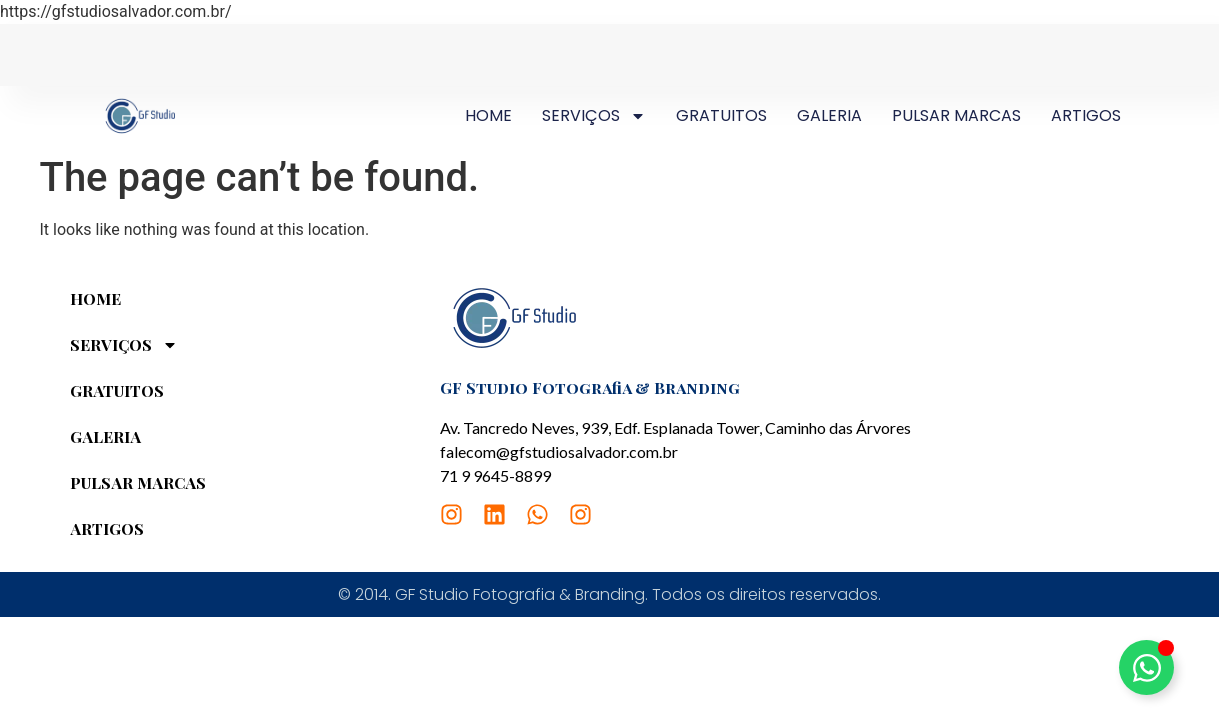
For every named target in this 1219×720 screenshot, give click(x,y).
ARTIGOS (1086, 115)
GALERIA (829, 115)
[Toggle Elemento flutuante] (1146, 667)
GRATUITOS (721, 115)
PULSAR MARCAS (956, 115)
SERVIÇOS (594, 116)
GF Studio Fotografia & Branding (590, 387)
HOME (488, 115)
